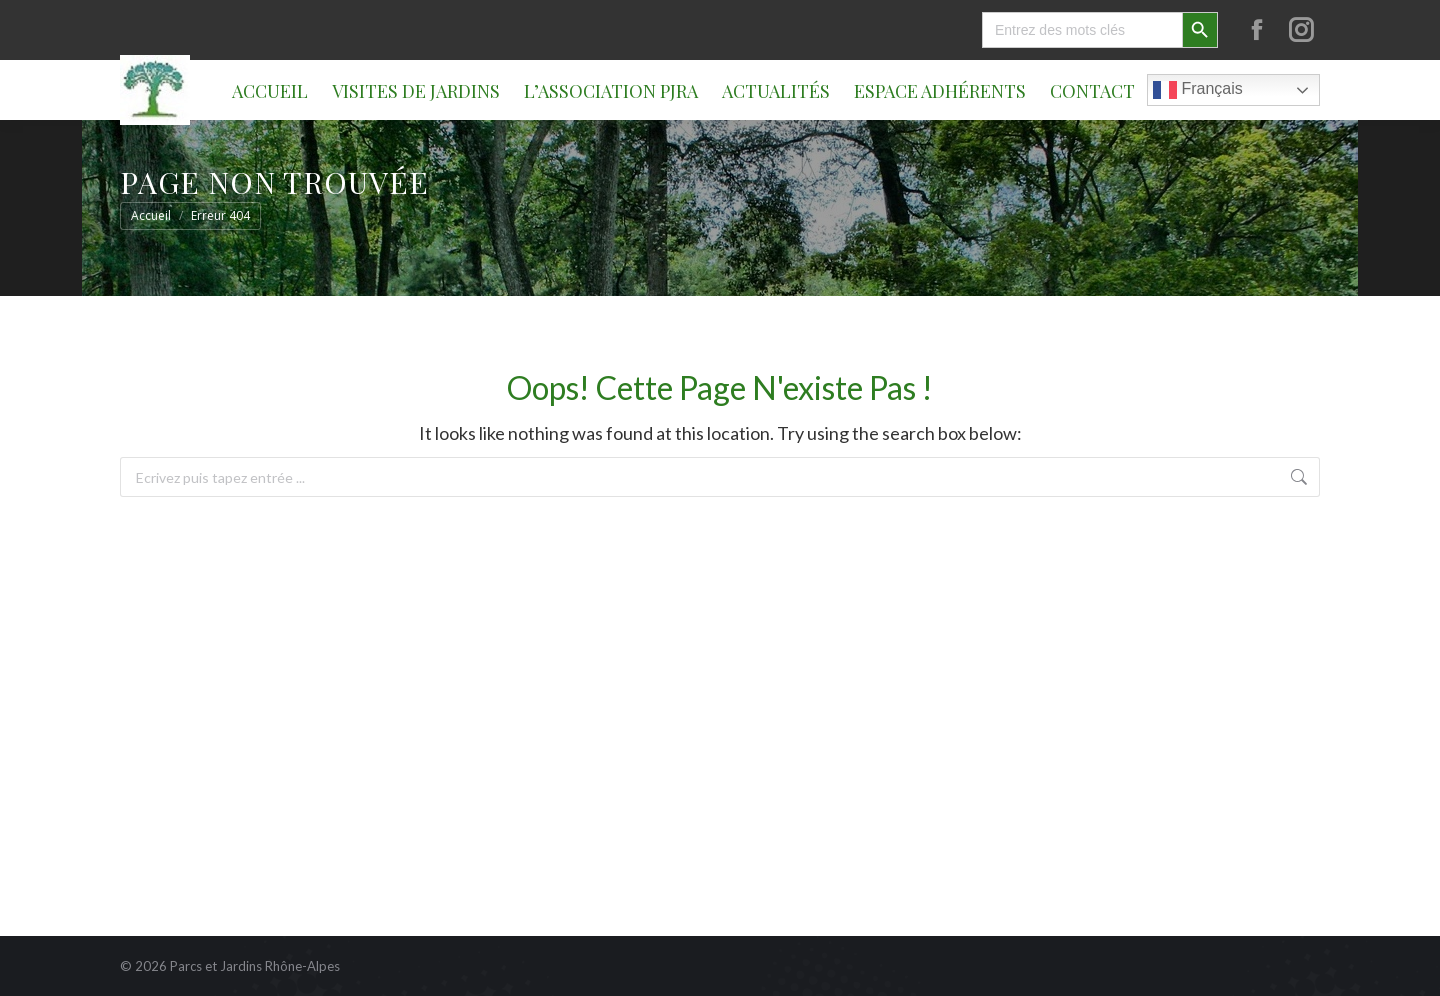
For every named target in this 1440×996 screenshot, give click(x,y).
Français (1198, 90)
